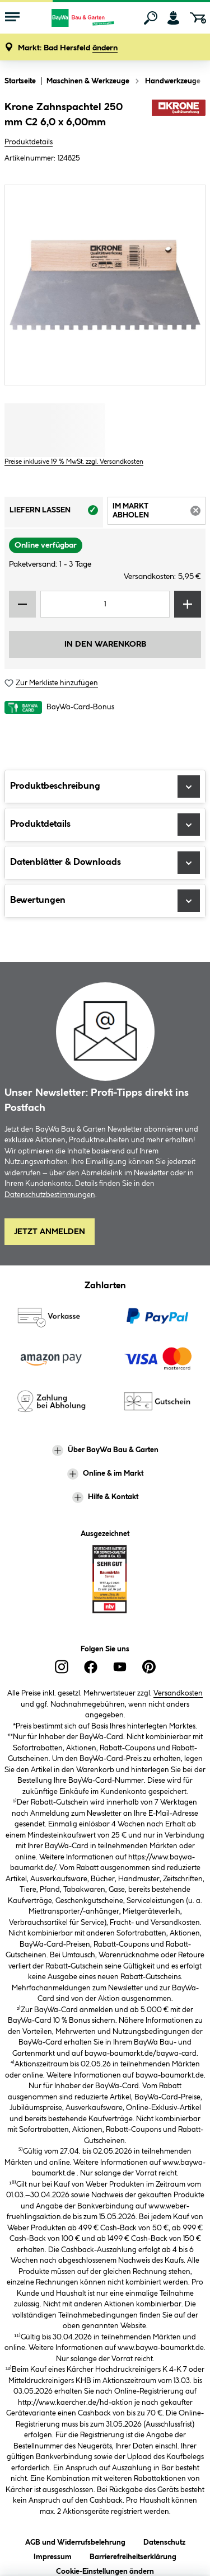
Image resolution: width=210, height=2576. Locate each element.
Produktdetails (28, 142)
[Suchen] (150, 18)
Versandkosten (178, 1693)
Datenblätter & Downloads (105, 862)
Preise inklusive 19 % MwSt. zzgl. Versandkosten (73, 462)
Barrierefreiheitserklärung (133, 2555)
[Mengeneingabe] (105, 604)
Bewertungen (105, 900)
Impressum (53, 2555)
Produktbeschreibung (105, 786)
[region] (105, 285)
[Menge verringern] (22, 604)
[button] (68, 48)
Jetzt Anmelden (49, 1232)
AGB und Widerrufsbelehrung (75, 2540)
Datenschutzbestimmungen (49, 1195)
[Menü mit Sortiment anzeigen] (12, 18)
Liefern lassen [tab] (56, 513)
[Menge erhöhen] (187, 604)
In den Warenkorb (105, 644)
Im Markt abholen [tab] (159, 512)
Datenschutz (164, 2540)
